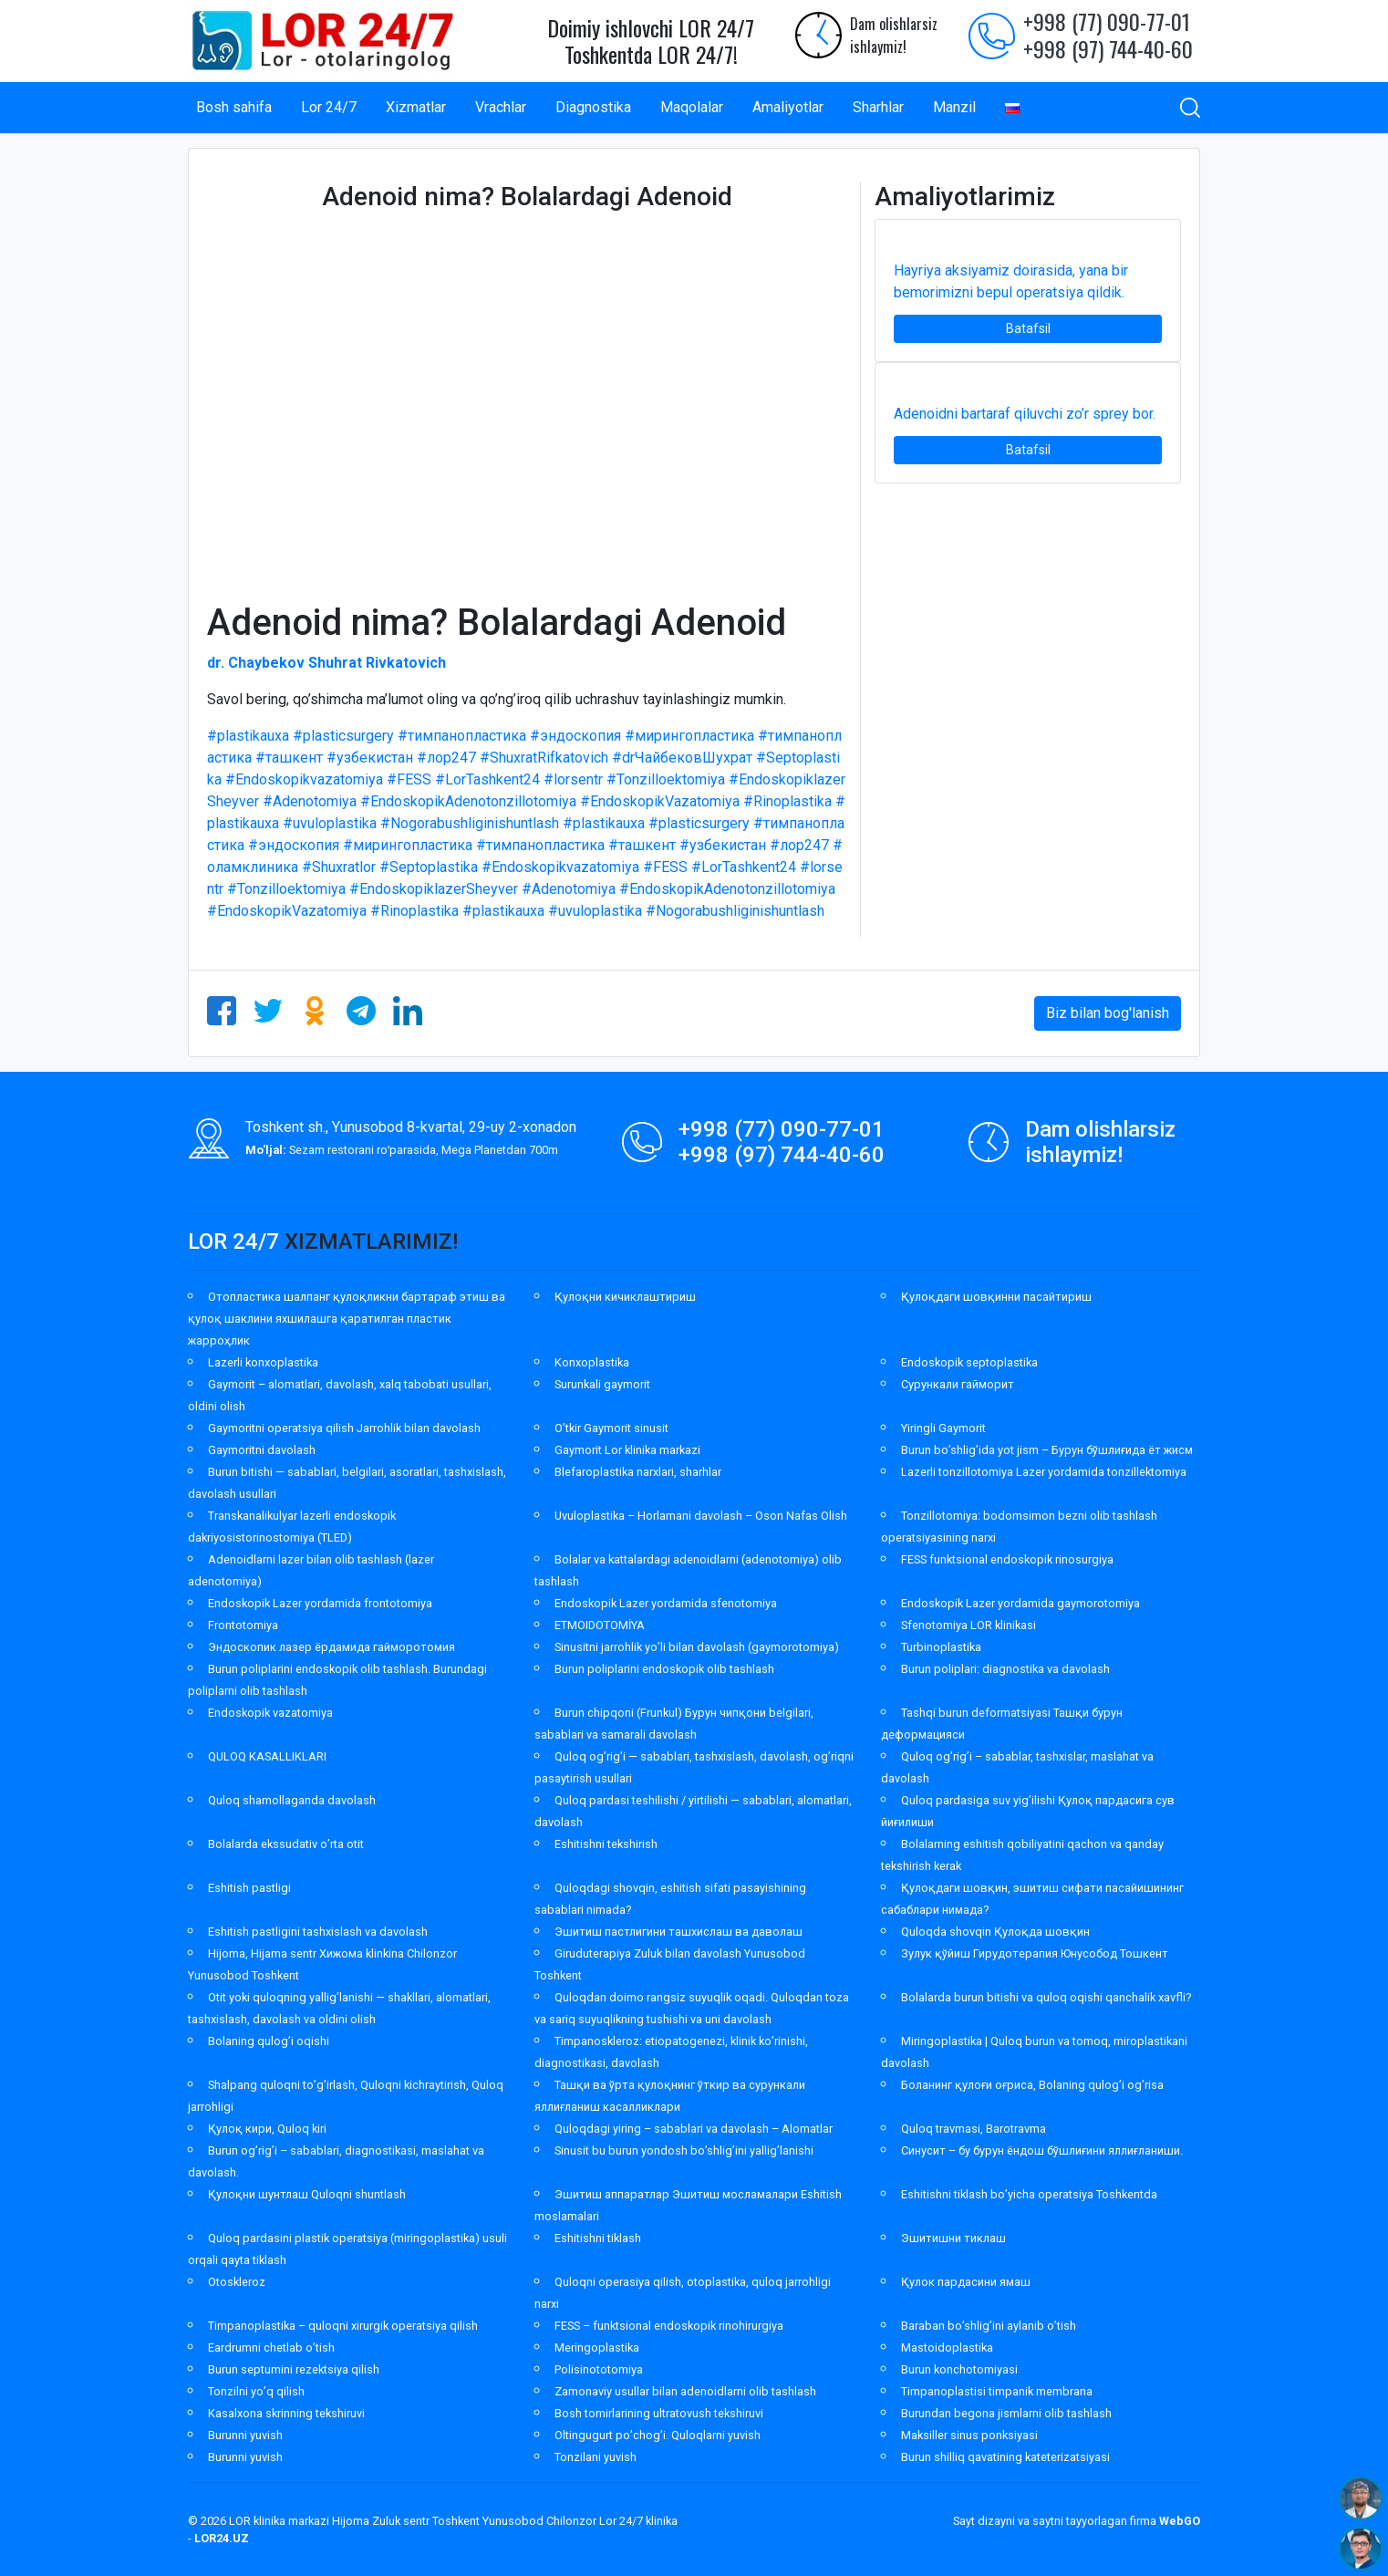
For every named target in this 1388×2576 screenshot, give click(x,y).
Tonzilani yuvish (595, 2457)
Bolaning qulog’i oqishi (268, 2041)
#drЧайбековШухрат (682, 757)
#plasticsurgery (343, 735)
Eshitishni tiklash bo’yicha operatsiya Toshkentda (1029, 2194)
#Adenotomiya (310, 801)
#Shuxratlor (339, 867)
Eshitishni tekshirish (606, 1844)
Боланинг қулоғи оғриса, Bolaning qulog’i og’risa (1032, 2085)
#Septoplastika (428, 867)
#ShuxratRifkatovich (544, 757)
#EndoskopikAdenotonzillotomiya (468, 801)
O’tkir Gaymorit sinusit (611, 1428)
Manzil (954, 107)
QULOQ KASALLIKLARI (267, 1756)
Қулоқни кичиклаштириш (625, 1297)
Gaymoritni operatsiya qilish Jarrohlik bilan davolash (344, 1428)
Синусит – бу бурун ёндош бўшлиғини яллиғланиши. (1042, 2150)
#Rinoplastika (787, 801)
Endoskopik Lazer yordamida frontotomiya (320, 1603)
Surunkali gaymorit (602, 1384)
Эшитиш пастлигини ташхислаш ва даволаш (678, 1931)
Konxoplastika (591, 1362)
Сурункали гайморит (957, 1384)
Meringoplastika (596, 2347)
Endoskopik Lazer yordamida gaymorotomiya (1020, 1603)
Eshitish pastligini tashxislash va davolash (318, 1931)
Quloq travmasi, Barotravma (973, 2128)
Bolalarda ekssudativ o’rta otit (286, 1844)
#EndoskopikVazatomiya (660, 801)
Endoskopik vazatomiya (270, 1712)
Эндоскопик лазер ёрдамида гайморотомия (331, 1647)
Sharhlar (878, 107)
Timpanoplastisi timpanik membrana (997, 2391)
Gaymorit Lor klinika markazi (627, 1450)
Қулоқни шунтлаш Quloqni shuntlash (307, 2194)
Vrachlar (500, 107)
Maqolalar (691, 107)
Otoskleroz (236, 2282)
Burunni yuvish (245, 2435)
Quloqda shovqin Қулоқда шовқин (995, 1931)
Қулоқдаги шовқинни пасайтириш (996, 1297)
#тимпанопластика (462, 735)
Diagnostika (593, 107)
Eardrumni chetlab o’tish (271, 2347)
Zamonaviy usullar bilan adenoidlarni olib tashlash (685, 2391)
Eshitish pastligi (249, 1888)
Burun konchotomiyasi (959, 2369)
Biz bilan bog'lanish (1107, 1013)
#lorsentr (573, 779)
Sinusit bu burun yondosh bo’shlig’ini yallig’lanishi (683, 2150)
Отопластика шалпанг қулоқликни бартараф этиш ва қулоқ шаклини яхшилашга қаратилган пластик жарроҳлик (346, 1318)
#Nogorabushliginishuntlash (469, 823)
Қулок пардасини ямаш (966, 2282)
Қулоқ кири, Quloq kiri (267, 2128)
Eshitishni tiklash (597, 2238)
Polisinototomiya (598, 2369)
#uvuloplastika (330, 823)
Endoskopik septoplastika (969, 1362)
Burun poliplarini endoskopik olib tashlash (664, 1669)
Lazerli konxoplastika (263, 1362)
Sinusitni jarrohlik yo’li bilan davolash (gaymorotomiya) (696, 1647)
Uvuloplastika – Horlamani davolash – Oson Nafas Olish (700, 1515)
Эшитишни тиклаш (953, 2238)
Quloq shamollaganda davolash (292, 1800)
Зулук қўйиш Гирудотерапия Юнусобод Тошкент (1034, 1953)
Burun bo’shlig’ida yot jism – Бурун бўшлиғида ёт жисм (1047, 1450)
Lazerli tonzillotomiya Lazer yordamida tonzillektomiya (1043, 1472)
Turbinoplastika (941, 1647)
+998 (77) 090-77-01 (1106, 21)
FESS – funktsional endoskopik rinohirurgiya (668, 2325)
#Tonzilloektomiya (665, 779)
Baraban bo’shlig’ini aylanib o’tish (988, 2325)
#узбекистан (369, 757)
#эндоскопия (575, 735)
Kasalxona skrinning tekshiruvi (286, 2413)
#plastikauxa (248, 735)
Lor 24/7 (329, 107)
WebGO (1179, 2521)
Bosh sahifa (234, 107)
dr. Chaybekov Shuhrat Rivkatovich (326, 662)
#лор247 (446, 757)
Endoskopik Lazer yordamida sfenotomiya (665, 1603)
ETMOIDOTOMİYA (599, 1625)
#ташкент (289, 757)
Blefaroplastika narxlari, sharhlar (637, 1472)
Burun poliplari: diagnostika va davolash (1005, 1669)
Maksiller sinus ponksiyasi (969, 2435)
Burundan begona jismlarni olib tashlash (1006, 2413)
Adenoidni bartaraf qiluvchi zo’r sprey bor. (1024, 413)
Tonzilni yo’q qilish (256, 2391)
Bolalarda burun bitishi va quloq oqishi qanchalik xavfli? (1046, 1997)
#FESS (409, 779)
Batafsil (1028, 328)
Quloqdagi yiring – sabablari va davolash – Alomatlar (693, 2128)
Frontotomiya (243, 1625)
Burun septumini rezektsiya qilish (293, 2369)
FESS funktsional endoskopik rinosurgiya (1007, 1559)
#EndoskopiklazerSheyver (433, 889)
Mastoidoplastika (947, 2347)
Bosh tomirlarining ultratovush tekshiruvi (658, 2413)
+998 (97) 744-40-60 (1108, 48)
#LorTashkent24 (487, 779)
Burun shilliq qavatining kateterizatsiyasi (1005, 2457)
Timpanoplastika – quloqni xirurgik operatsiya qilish (343, 2325)
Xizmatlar (416, 107)
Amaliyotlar (787, 107)
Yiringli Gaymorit (943, 1428)
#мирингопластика (689, 735)
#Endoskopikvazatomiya (304, 779)
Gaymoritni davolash (262, 1450)
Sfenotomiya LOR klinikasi (968, 1625)
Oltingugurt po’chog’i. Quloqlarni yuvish (657, 2435)
